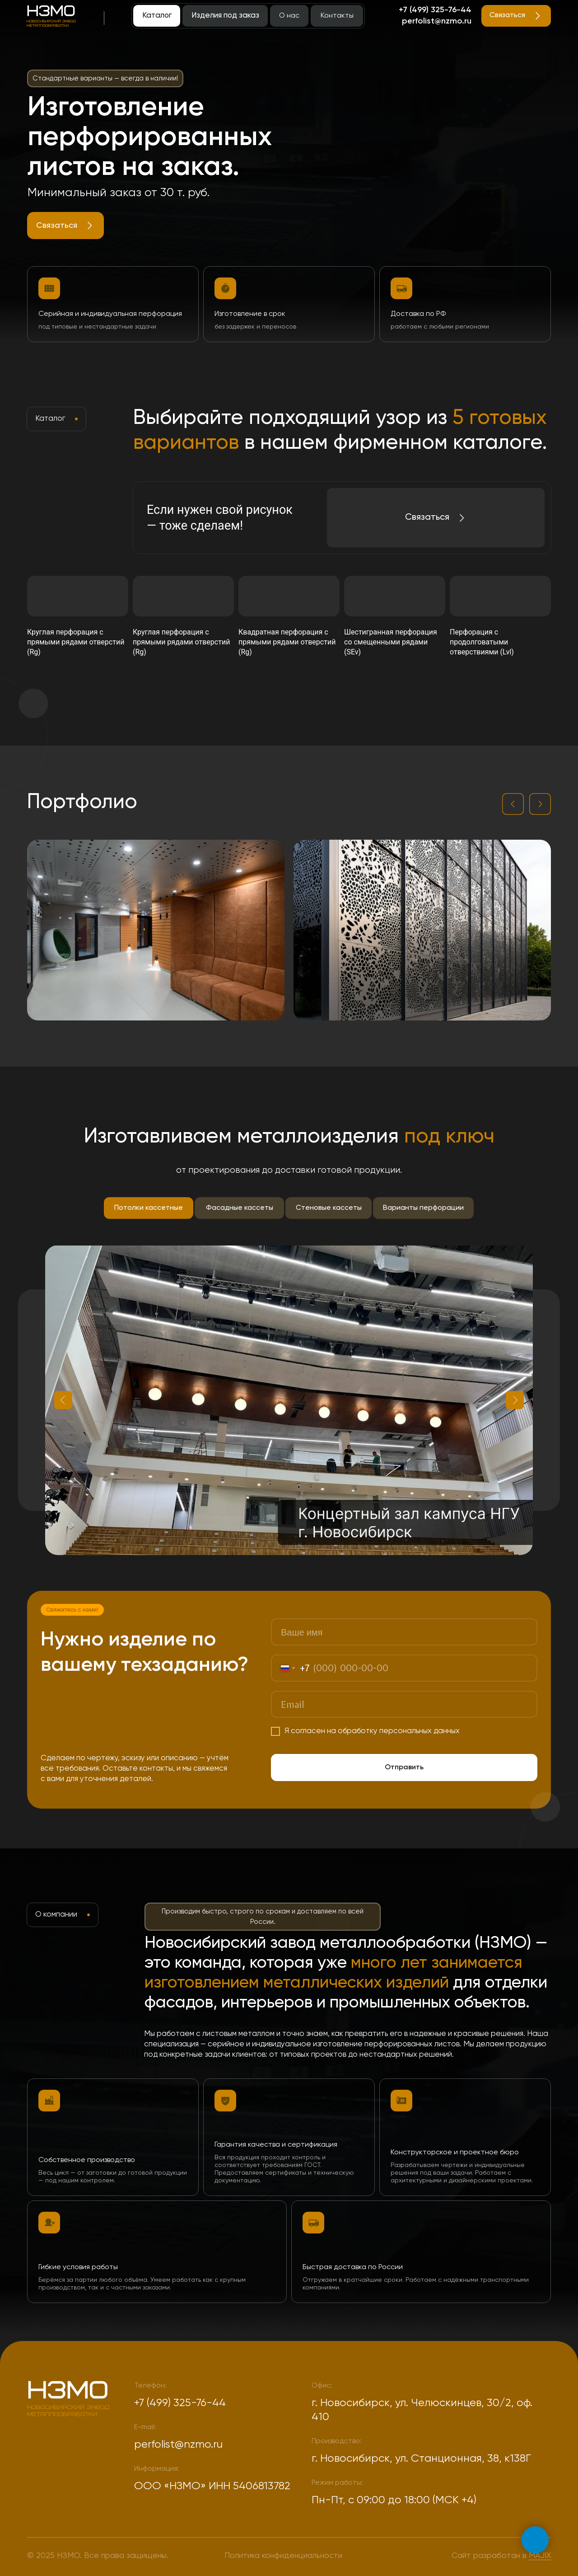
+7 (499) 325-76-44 (435, 10)
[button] (65, 225)
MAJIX (540, 2556)
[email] (404, 1704)
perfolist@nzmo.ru (436, 21)
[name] (404, 1631)
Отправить (404, 1767)
